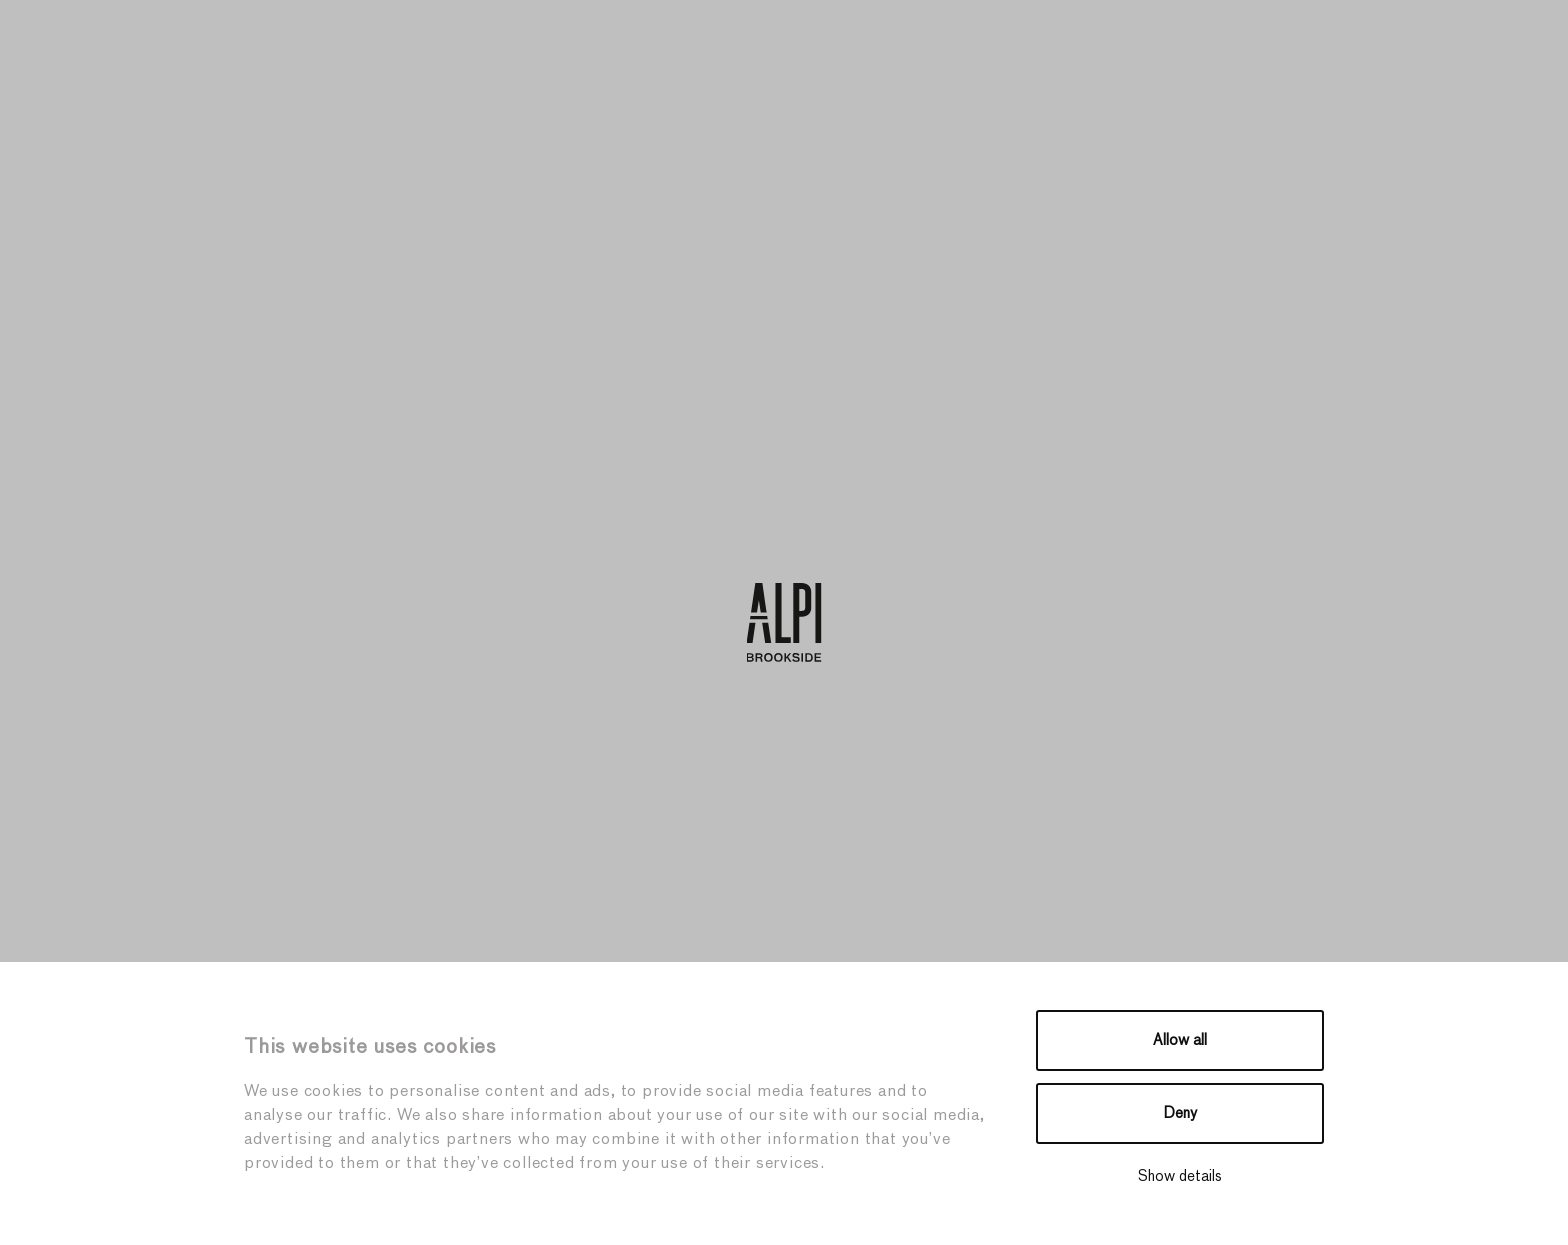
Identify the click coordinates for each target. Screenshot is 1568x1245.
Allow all (1180, 1040)
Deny (1180, 1113)
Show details (1180, 1176)
